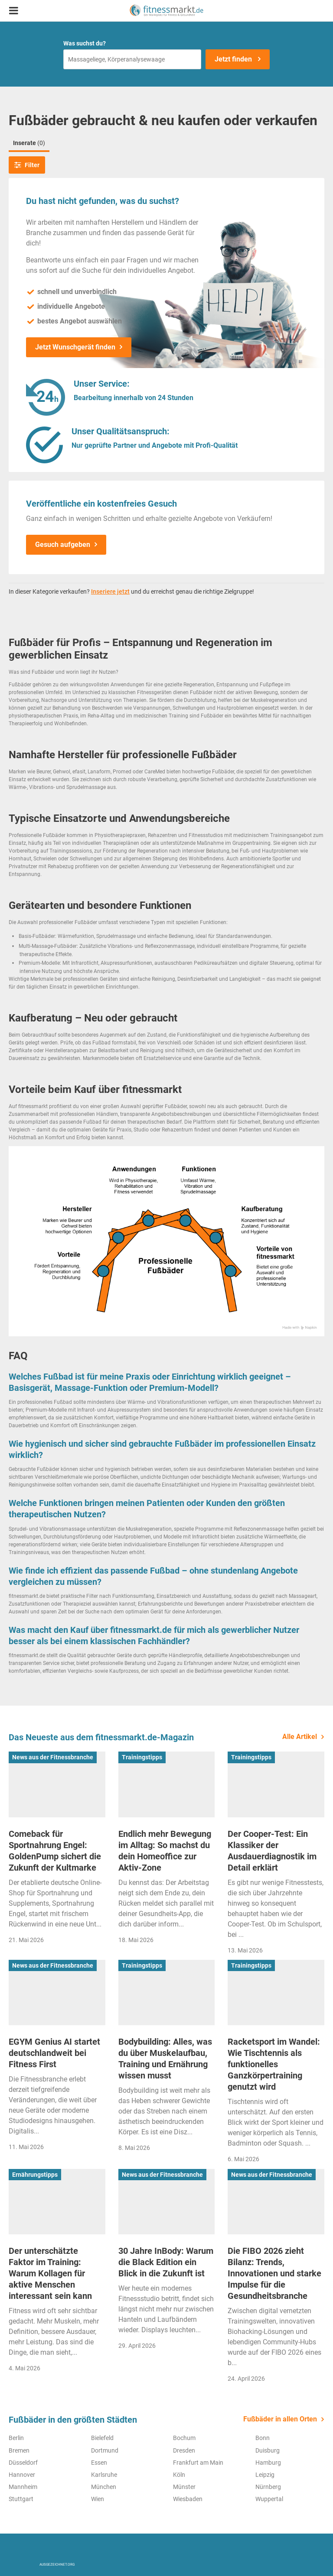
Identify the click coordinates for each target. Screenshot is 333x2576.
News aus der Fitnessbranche (52, 1757)
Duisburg (267, 2450)
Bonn (262, 2437)
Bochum (184, 2437)
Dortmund (104, 2450)
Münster (184, 2486)
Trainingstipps (142, 1757)
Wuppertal (269, 2498)
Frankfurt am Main (198, 2462)
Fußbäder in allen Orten (280, 2419)
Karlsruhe (104, 2474)
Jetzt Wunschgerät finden (75, 347)
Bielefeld (102, 2437)
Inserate (29, 142)
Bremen (19, 2450)
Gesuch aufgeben (62, 544)
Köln (179, 2474)
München (103, 2486)
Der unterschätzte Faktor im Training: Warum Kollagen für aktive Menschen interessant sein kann (50, 2273)
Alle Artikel (299, 1736)
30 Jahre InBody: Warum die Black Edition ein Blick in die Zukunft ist (165, 2262)
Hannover (22, 2474)
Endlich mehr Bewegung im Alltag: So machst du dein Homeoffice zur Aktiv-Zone (164, 1851)
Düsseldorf (23, 2462)
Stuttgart (21, 2498)
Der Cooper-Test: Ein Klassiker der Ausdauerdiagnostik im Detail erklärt (272, 1851)
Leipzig (264, 2474)
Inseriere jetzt (110, 591)
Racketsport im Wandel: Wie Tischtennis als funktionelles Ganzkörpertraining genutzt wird (274, 2064)
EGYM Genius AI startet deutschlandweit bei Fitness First (54, 2052)
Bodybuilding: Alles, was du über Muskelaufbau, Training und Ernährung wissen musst (165, 2058)
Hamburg (268, 2462)
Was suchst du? (84, 43)
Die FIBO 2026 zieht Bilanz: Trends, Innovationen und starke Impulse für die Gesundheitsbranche (274, 2273)
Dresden (184, 2450)
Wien (97, 2498)
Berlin (16, 2437)
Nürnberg (268, 2486)
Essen (99, 2462)
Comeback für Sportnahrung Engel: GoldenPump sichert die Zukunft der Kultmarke (55, 1851)
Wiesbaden (187, 2498)
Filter (26, 165)
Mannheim (23, 2486)
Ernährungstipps (35, 2174)
